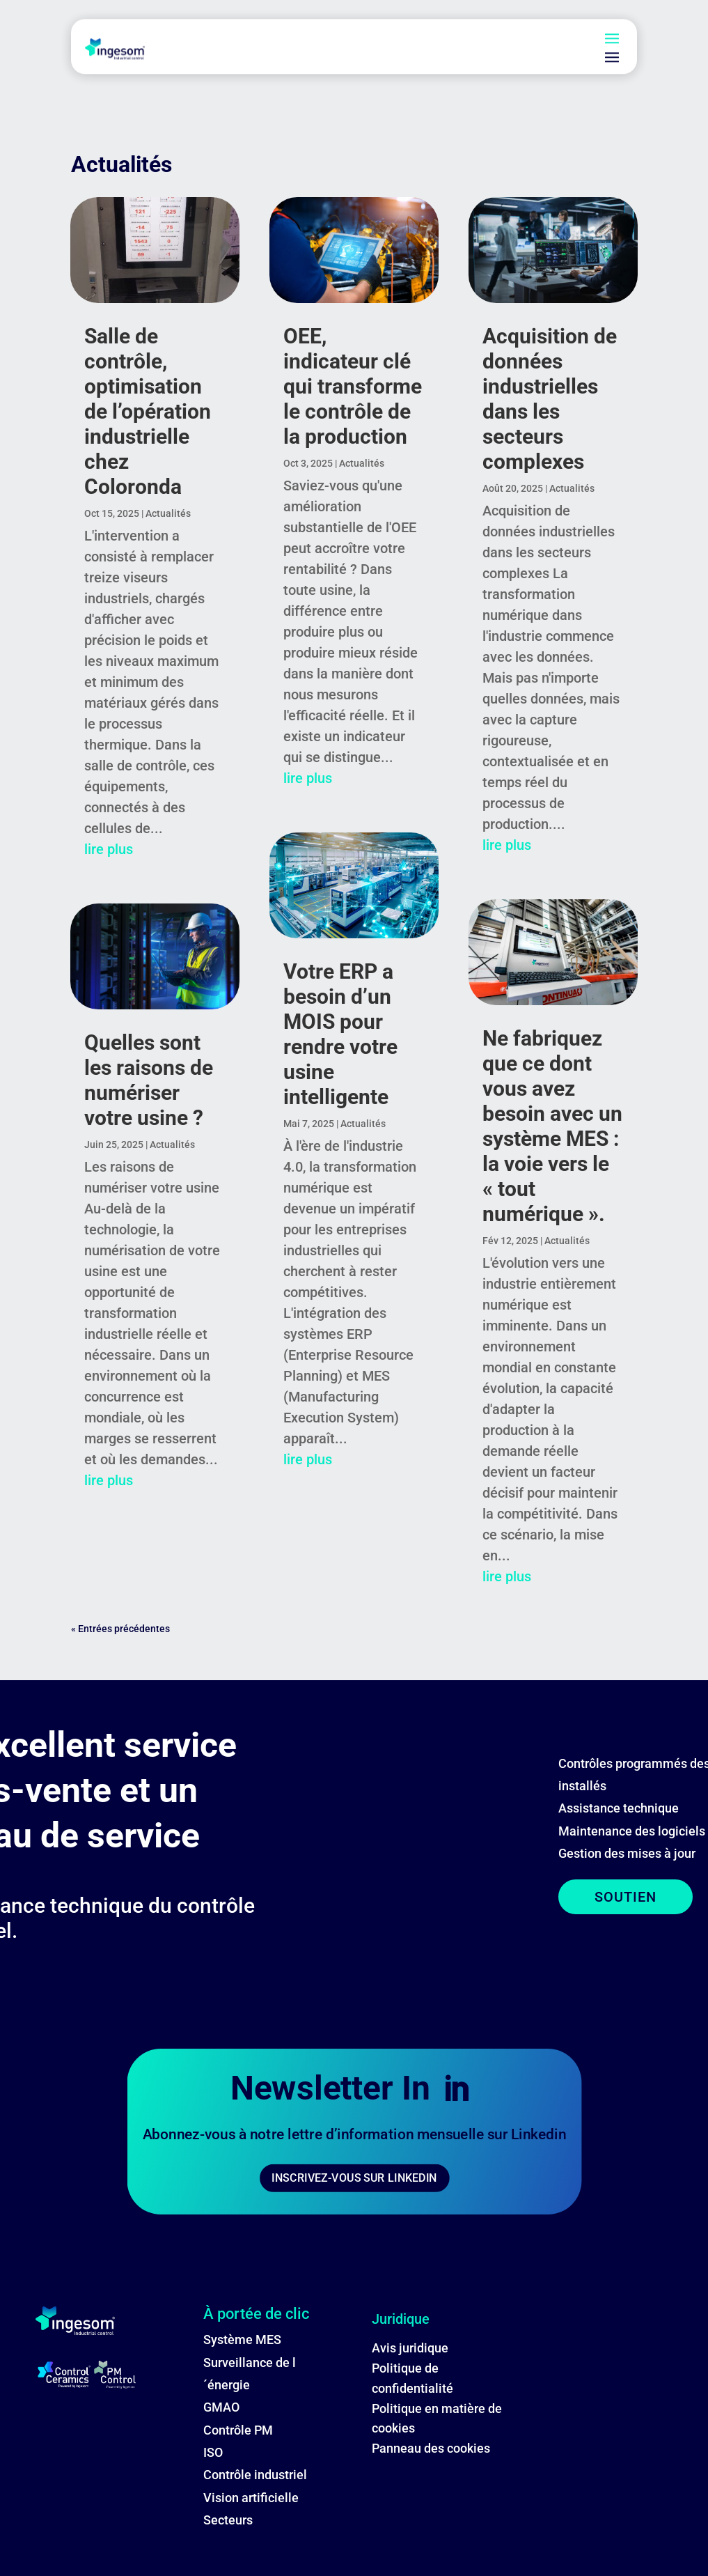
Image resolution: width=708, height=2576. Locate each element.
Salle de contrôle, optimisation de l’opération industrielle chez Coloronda (147, 411)
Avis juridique (410, 2348)
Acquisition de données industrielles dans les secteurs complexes (549, 399)
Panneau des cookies (431, 2448)
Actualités (168, 513)
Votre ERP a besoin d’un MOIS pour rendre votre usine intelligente (340, 1034)
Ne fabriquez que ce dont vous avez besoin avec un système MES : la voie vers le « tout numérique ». (552, 1126)
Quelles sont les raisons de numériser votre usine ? (148, 1080)
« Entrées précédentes (120, 1628)
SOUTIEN (625, 1896)
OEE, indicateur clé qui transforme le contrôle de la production (352, 386)
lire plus (108, 849)
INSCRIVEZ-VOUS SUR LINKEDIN (354, 2178)
